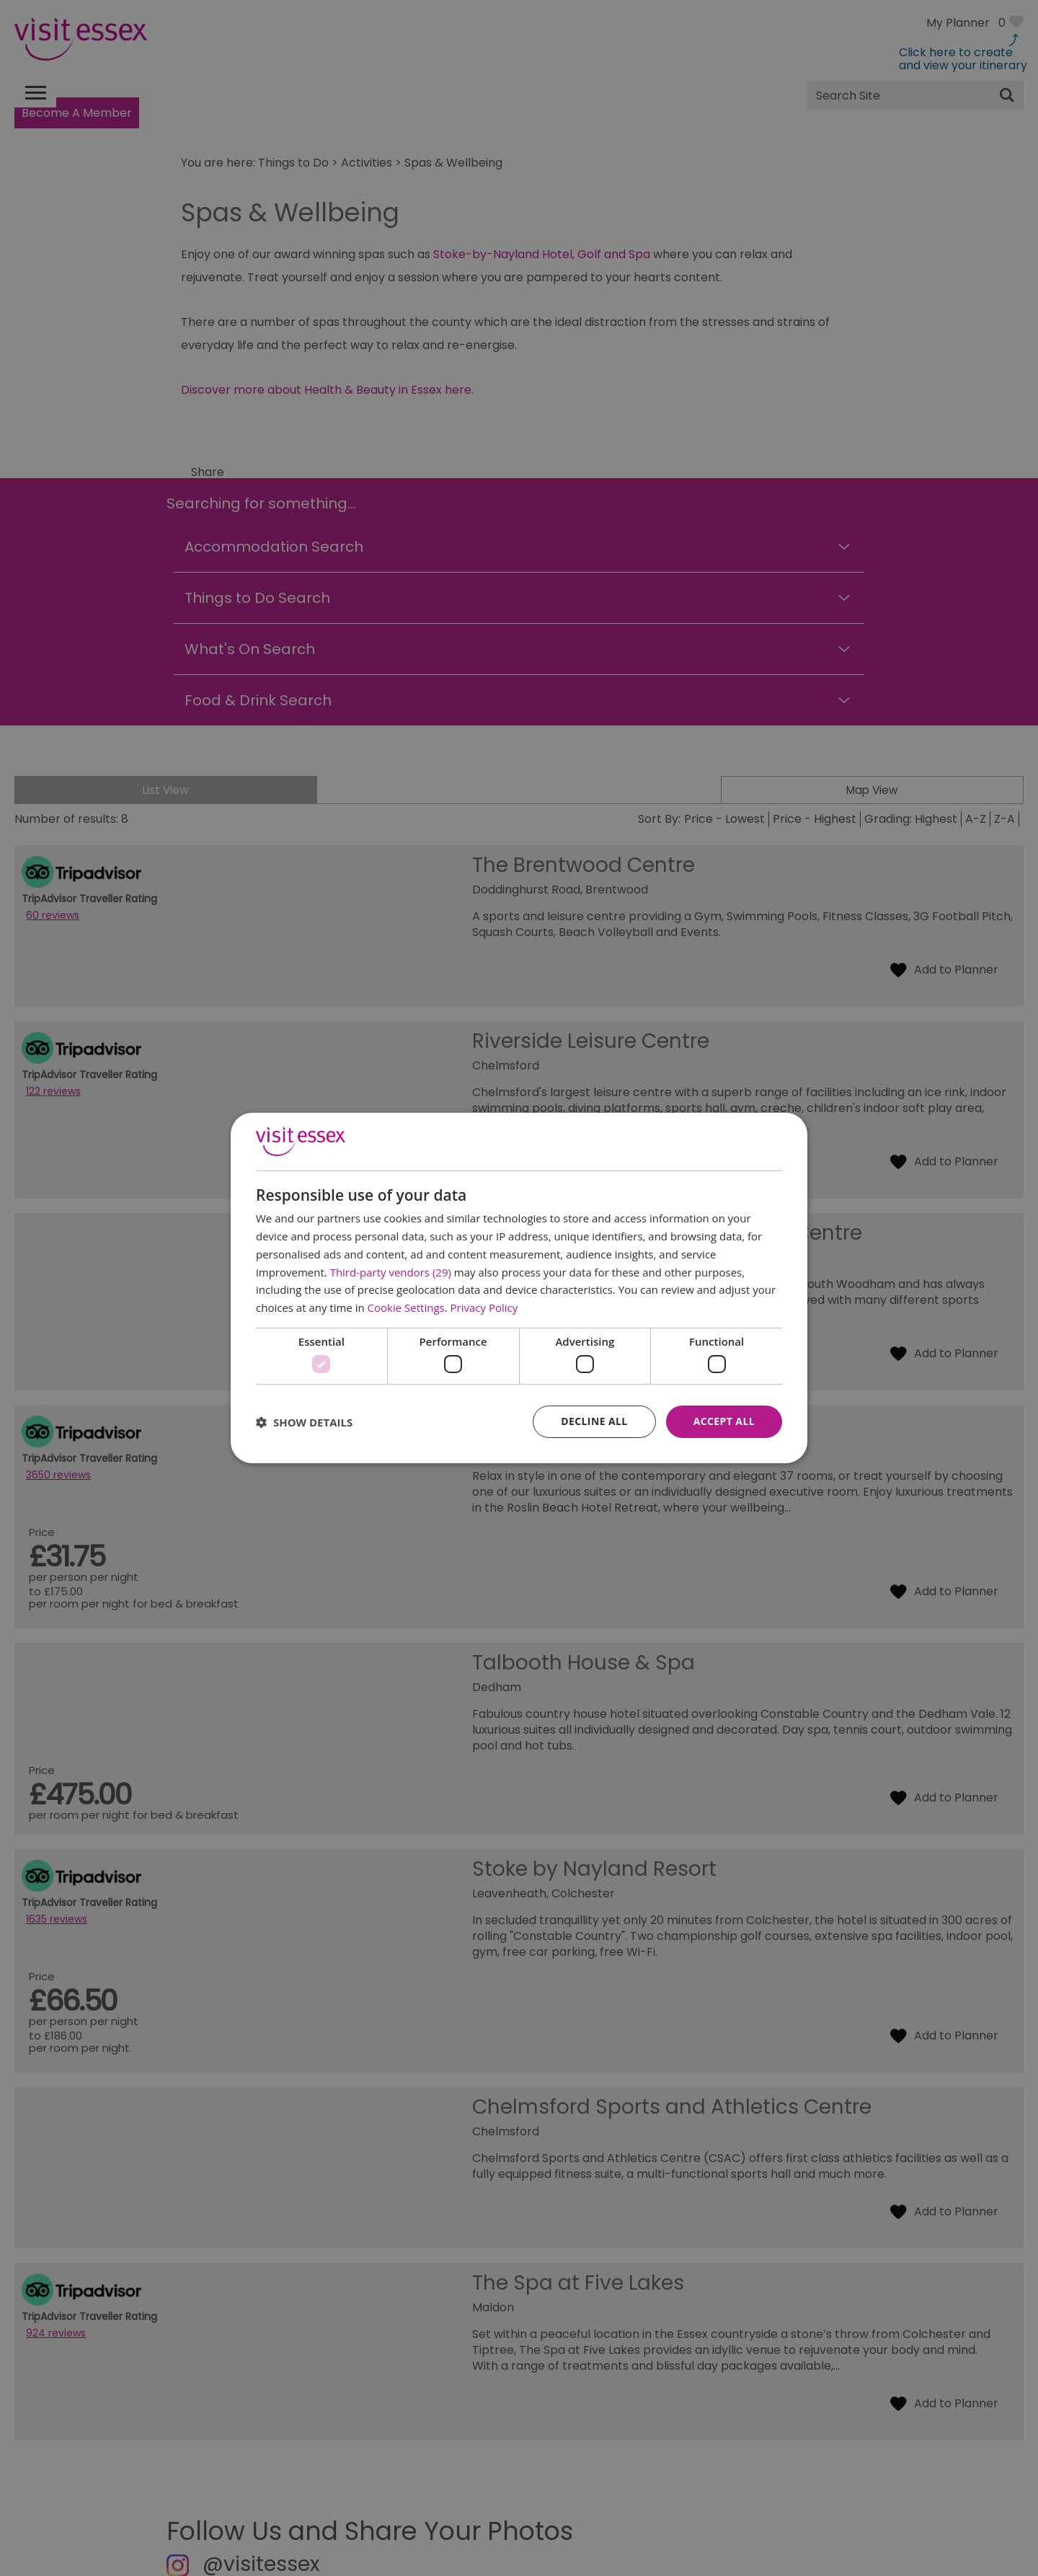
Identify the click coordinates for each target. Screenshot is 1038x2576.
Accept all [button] (724, 1421)
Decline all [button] (594, 1421)
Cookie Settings (406, 1307)
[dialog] (519, 1288)
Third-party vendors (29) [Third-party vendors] (390, 1272)
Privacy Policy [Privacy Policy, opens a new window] (484, 1307)
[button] (304, 1422)
